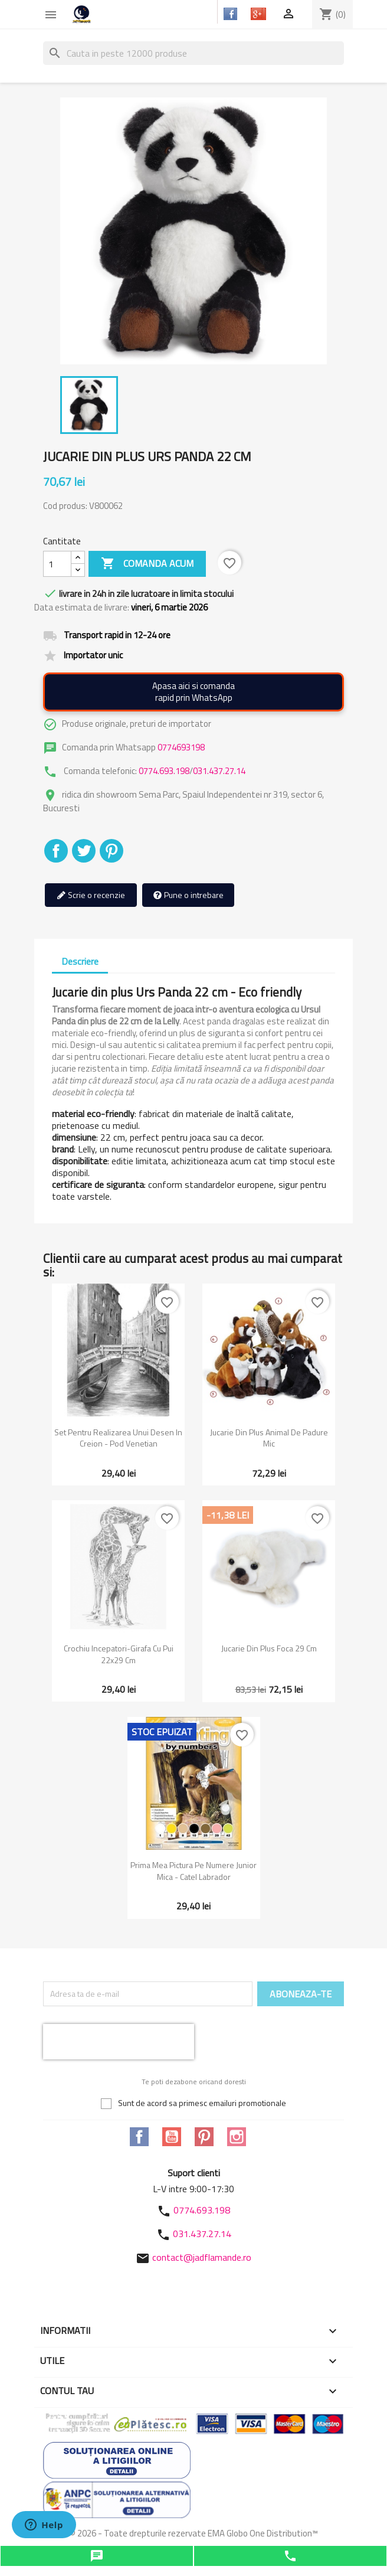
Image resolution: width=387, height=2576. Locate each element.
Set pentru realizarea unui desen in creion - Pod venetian (118, 1438)
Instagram (236, 2136)
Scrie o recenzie (91, 895)
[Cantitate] (57, 564)
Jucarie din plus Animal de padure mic (269, 1438)
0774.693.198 (164, 771)
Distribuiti (56, 851)
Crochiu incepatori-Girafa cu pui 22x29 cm (118, 1654)
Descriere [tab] (80, 961)
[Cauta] (193, 53)
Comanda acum (147, 564)
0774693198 (181, 747)
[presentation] (118, 2041)
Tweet (84, 851)
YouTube (171, 2136)
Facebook (139, 2136)
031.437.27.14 (219, 771)
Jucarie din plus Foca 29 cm (269, 1648)
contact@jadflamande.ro (201, 2257)
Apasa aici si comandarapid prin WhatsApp (193, 691)
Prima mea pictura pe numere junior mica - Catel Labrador (193, 1871)
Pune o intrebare (188, 895)
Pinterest (111, 851)
